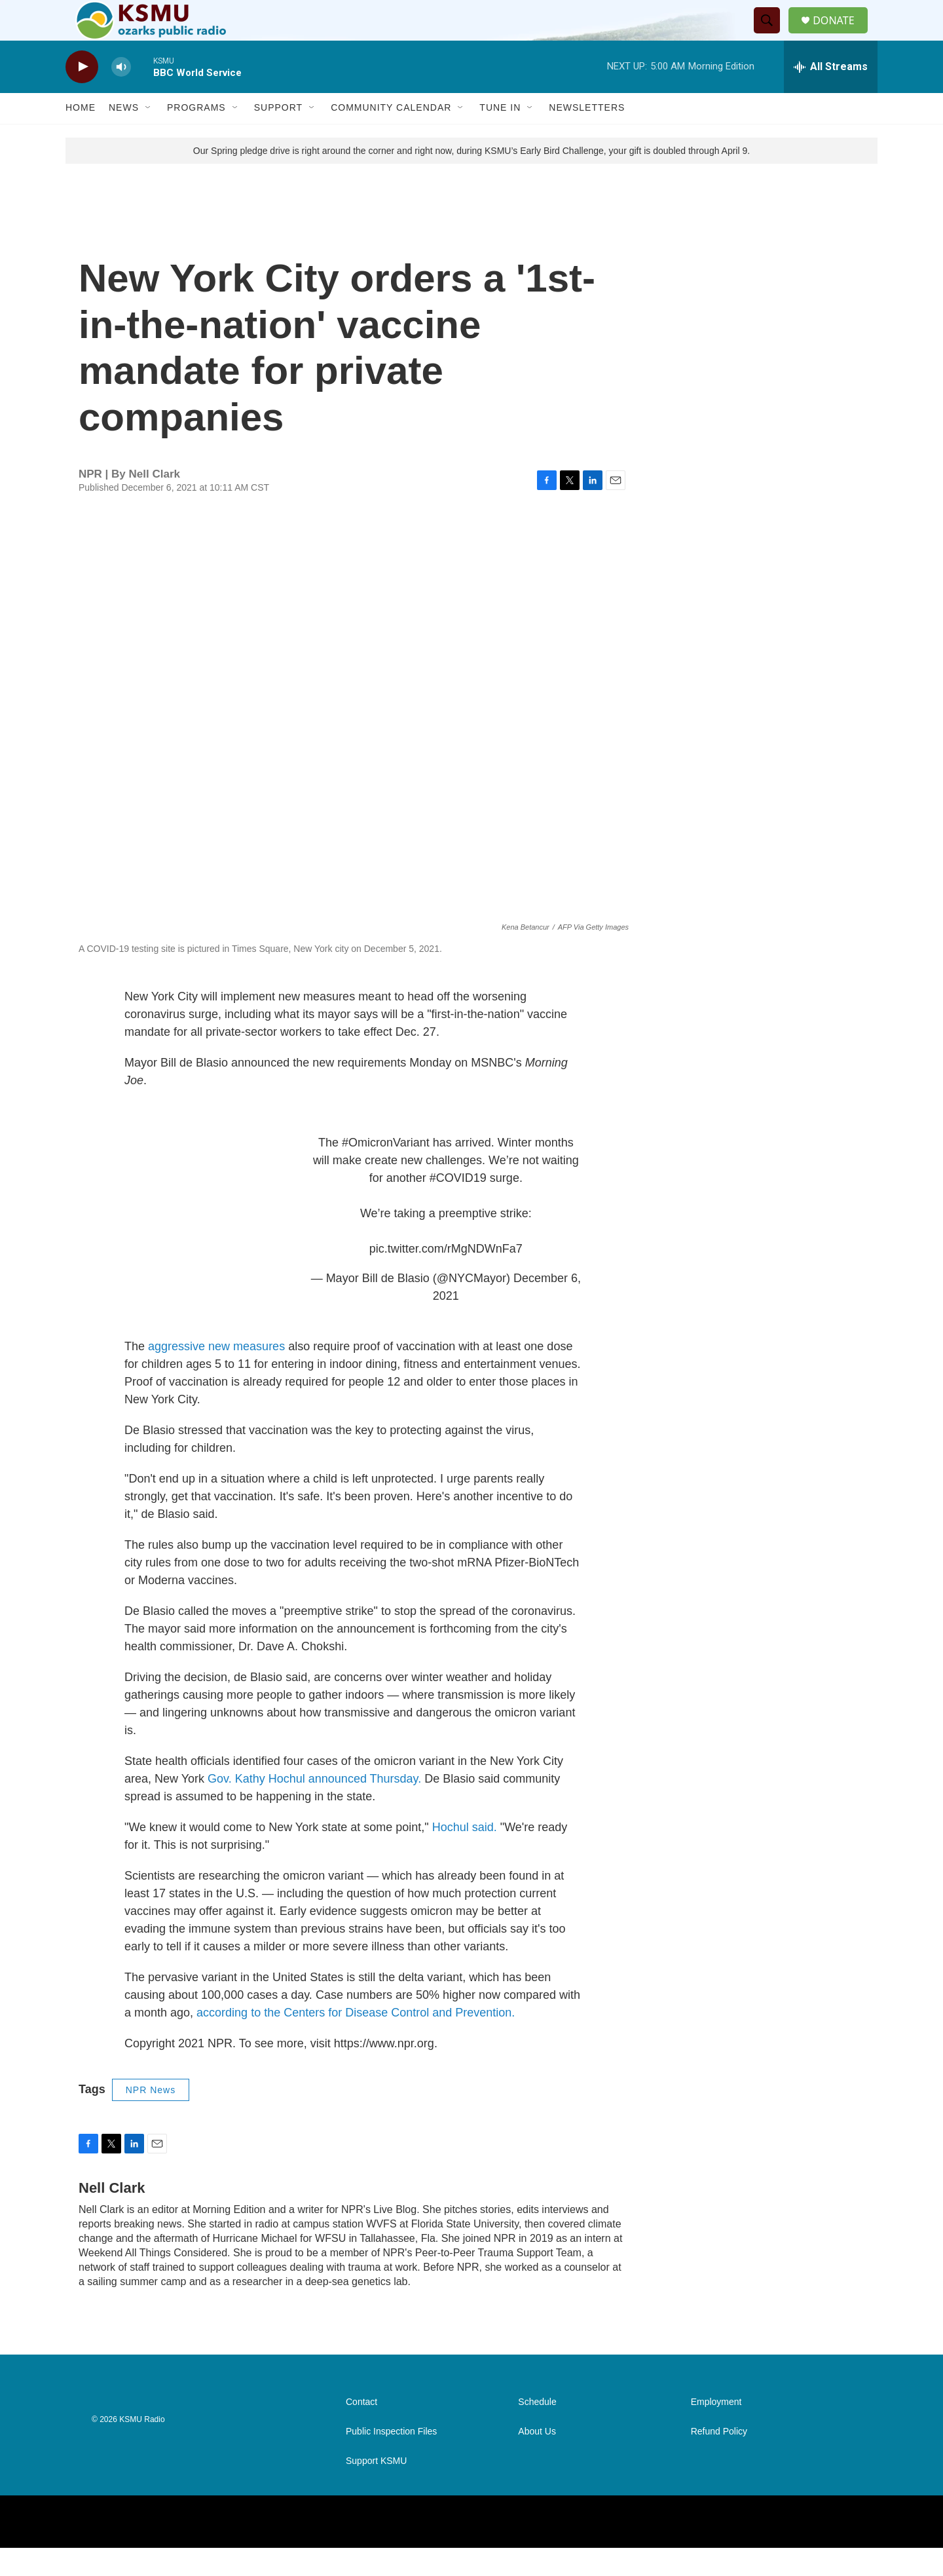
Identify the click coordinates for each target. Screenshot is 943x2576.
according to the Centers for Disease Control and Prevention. (355, 2040)
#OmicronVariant (386, 1170)
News (124, 136)
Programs (196, 136)
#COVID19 (458, 1206)
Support (278, 136)
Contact (361, 2430)
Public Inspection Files (391, 2460)
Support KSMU (376, 2489)
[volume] (121, 95)
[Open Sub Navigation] (148, 136)
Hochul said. (464, 1855)
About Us (537, 2460)
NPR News (151, 2118)
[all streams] (831, 95)
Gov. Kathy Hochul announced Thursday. (314, 1806)
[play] (81, 95)
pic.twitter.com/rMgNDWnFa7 (446, 1276)
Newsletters (587, 136)
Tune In (500, 136)
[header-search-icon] (772, 35)
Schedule (537, 2430)
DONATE (841, 34)
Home (80, 136)
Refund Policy (719, 2460)
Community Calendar (391, 136)
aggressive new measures (216, 1374)
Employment (716, 2430)
